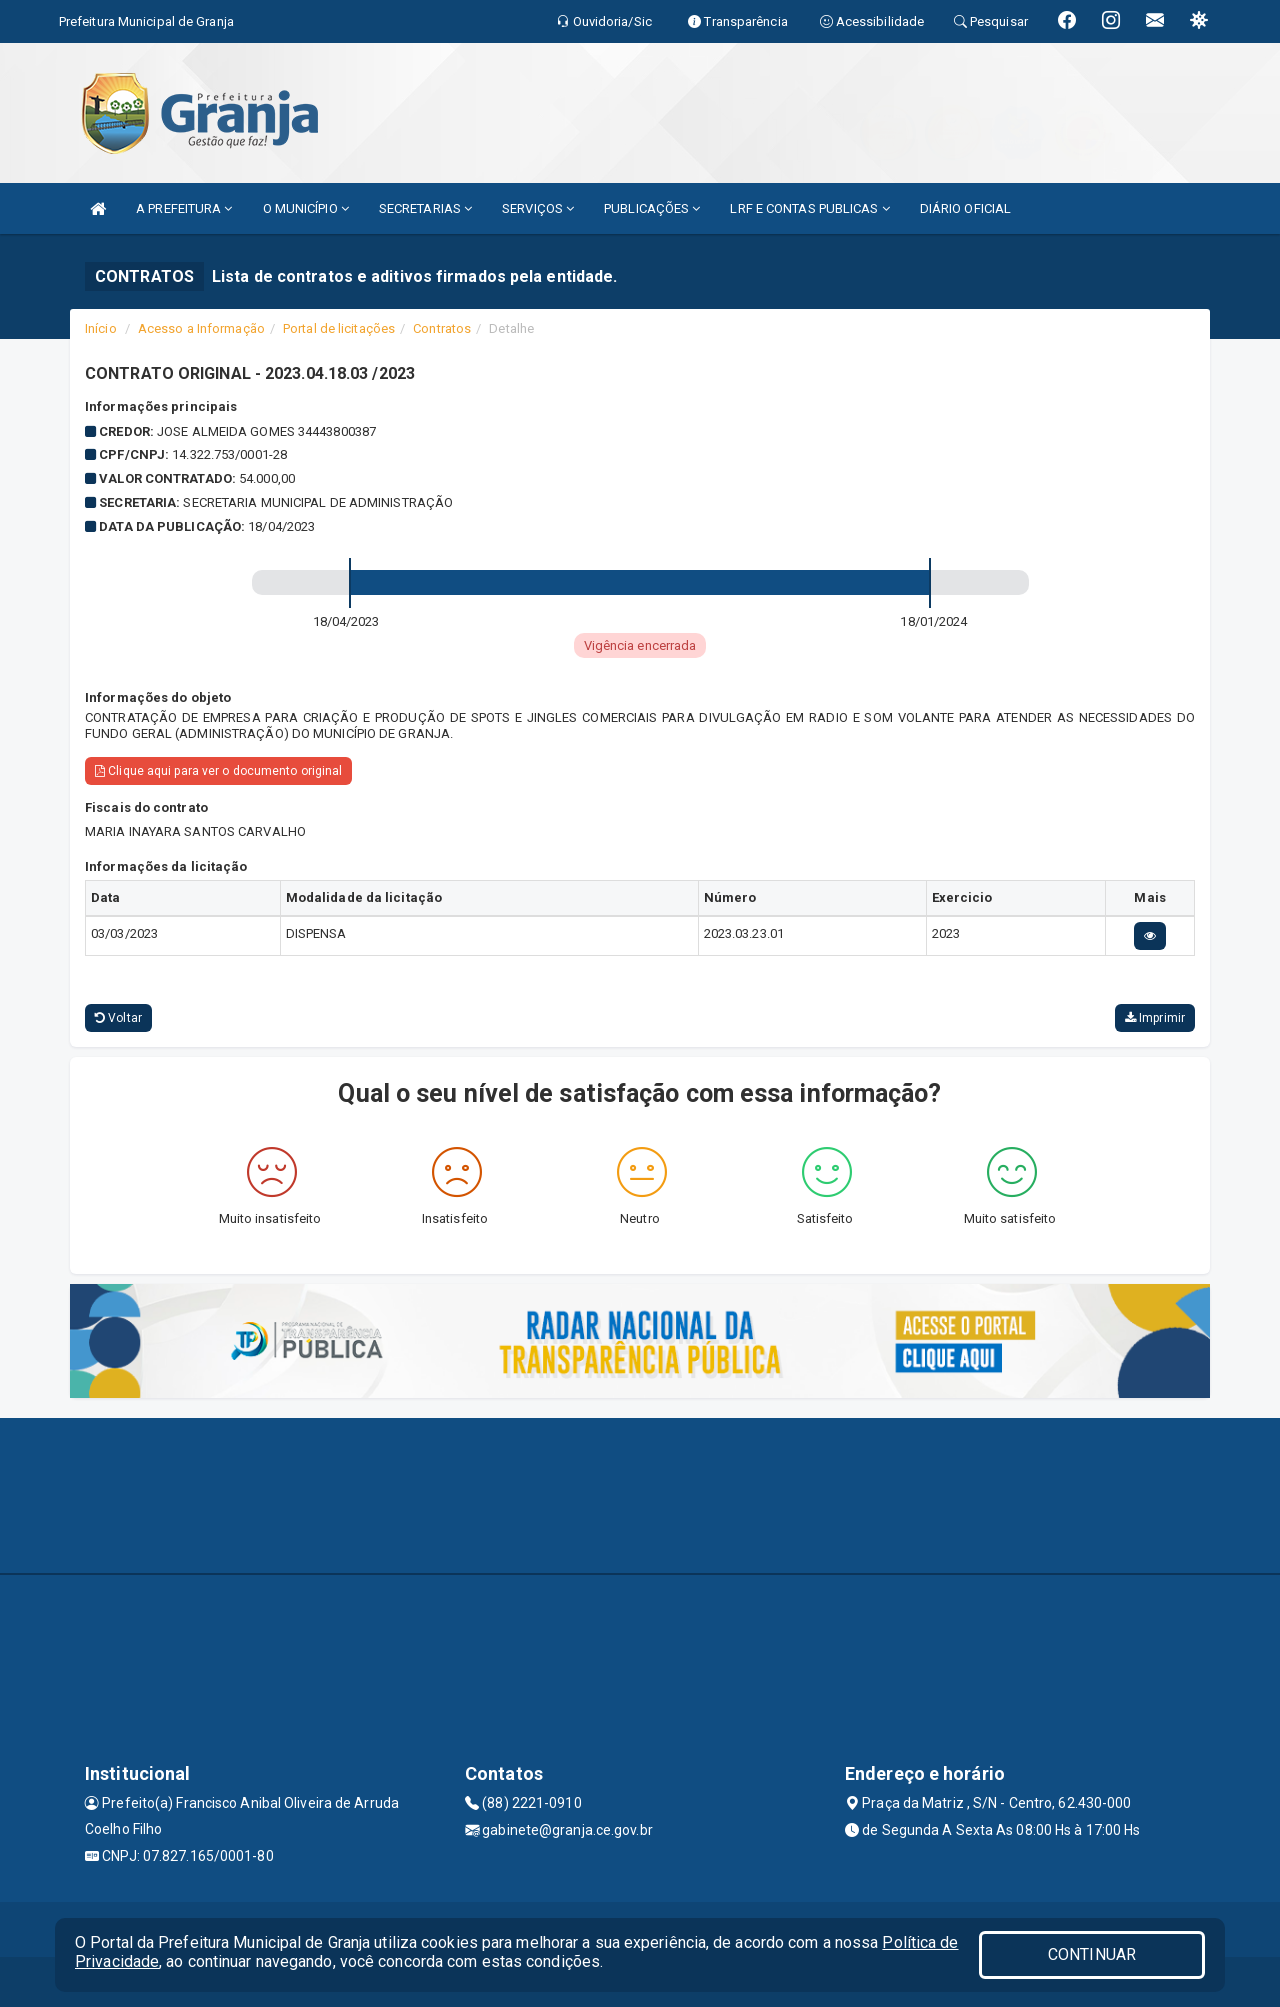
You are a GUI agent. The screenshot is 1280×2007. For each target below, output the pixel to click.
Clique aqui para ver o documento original (218, 771)
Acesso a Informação (201, 328)
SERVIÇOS (538, 208)
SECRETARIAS (425, 208)
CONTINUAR (1092, 1954)
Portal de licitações (339, 328)
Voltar (118, 1018)
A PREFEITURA (184, 208)
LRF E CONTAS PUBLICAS (809, 208)
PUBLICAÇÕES (652, 208)
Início (101, 328)
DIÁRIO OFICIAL (965, 208)
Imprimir (1155, 1018)
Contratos (442, 328)
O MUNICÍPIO (306, 208)
